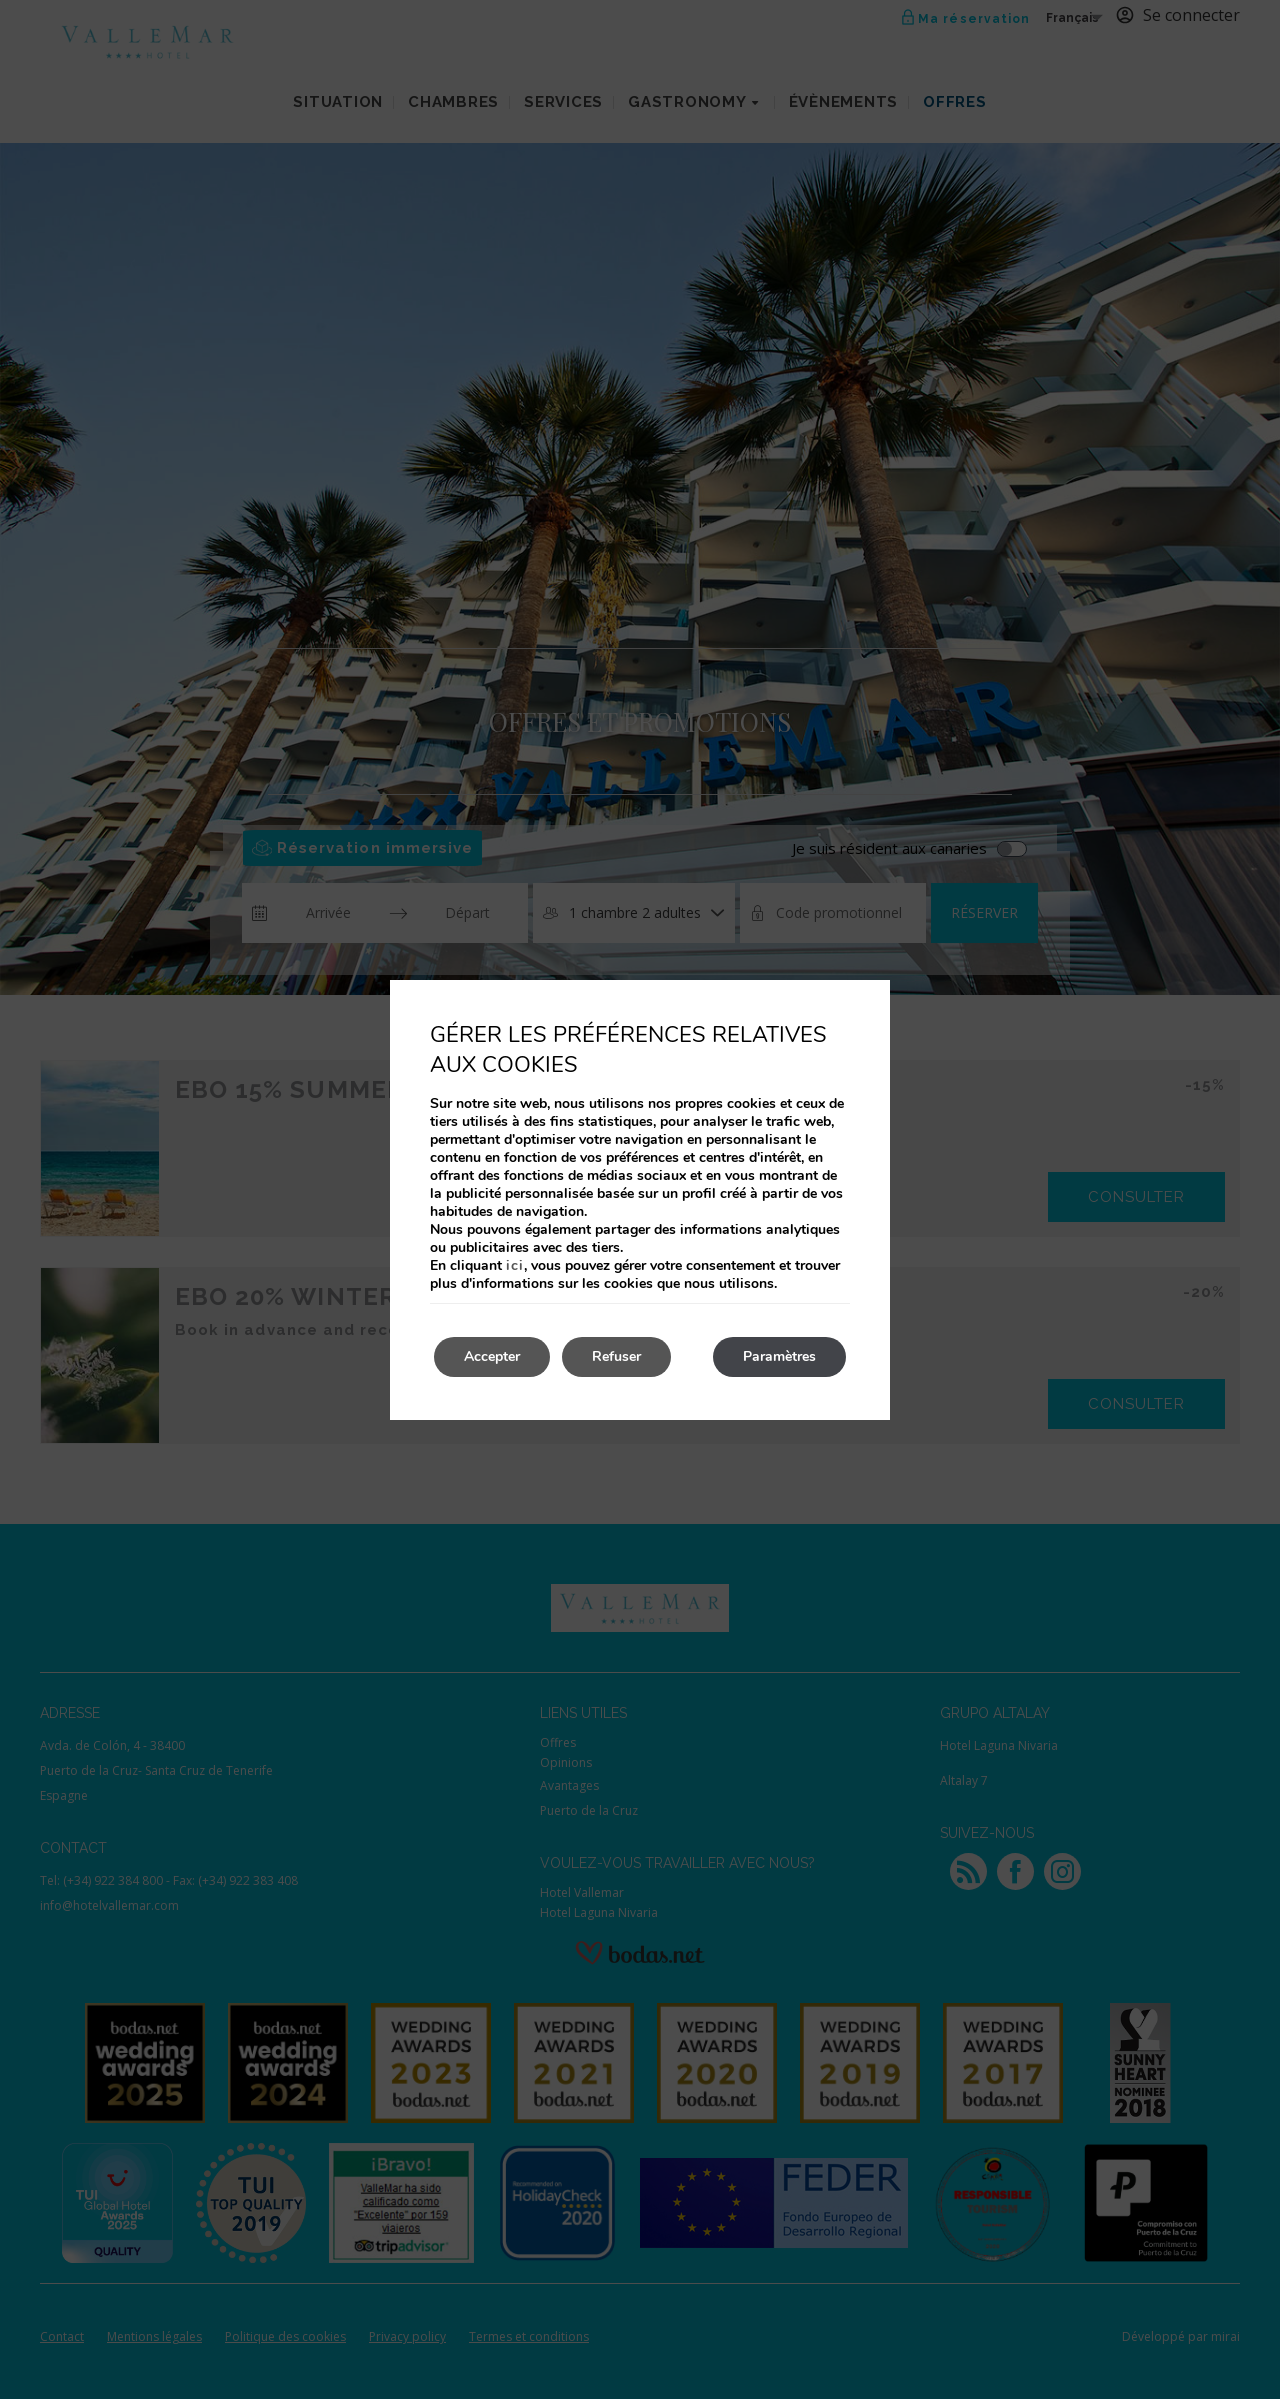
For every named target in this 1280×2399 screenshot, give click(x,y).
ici (515, 1265)
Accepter (492, 1356)
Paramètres (779, 1356)
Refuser (616, 1356)
